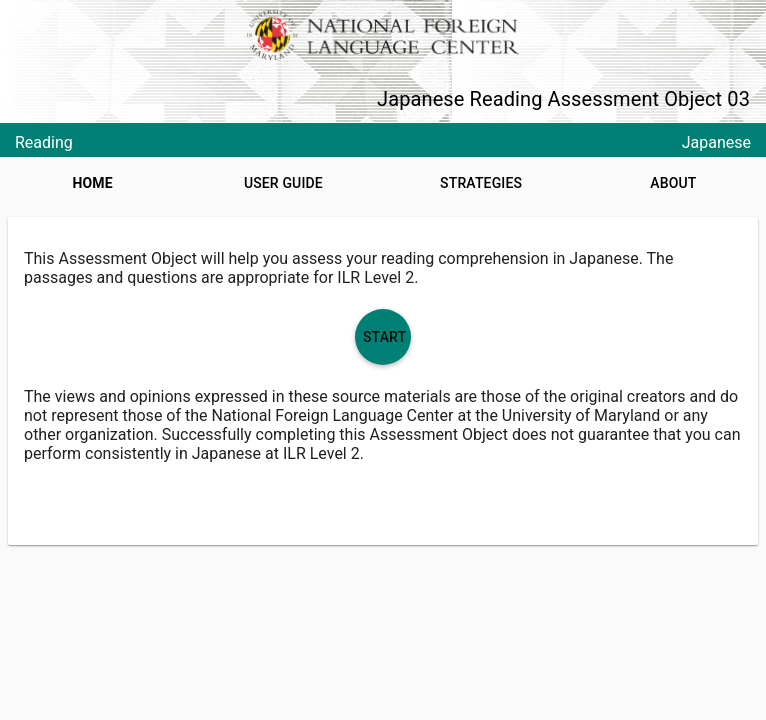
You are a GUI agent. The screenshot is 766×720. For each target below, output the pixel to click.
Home (93, 183)
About (673, 183)
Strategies (481, 183)
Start (384, 337)
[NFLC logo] (382, 35)
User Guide (283, 183)
